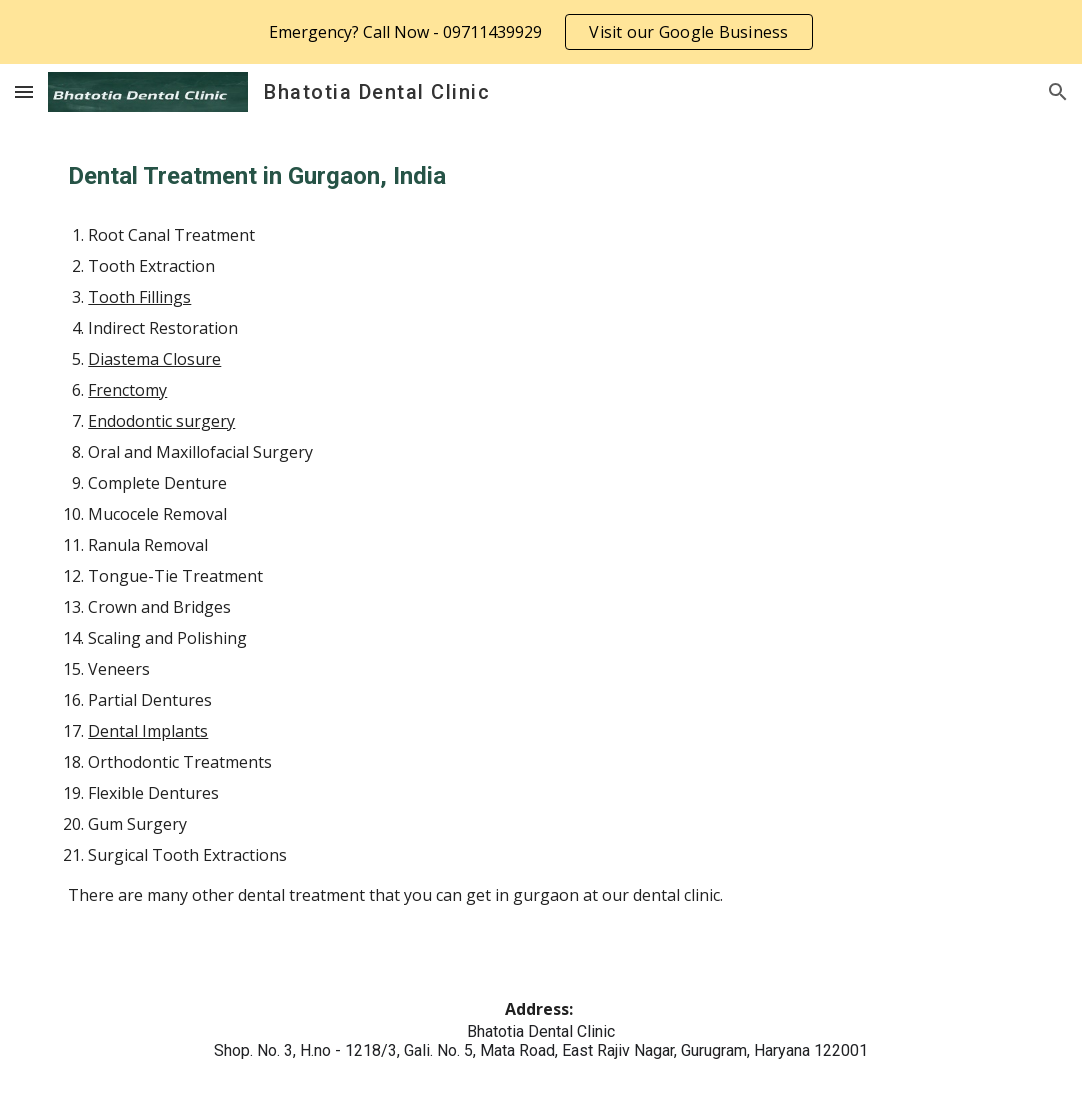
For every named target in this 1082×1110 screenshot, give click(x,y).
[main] (540, 176)
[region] (541, 32)
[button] (24, 91)
